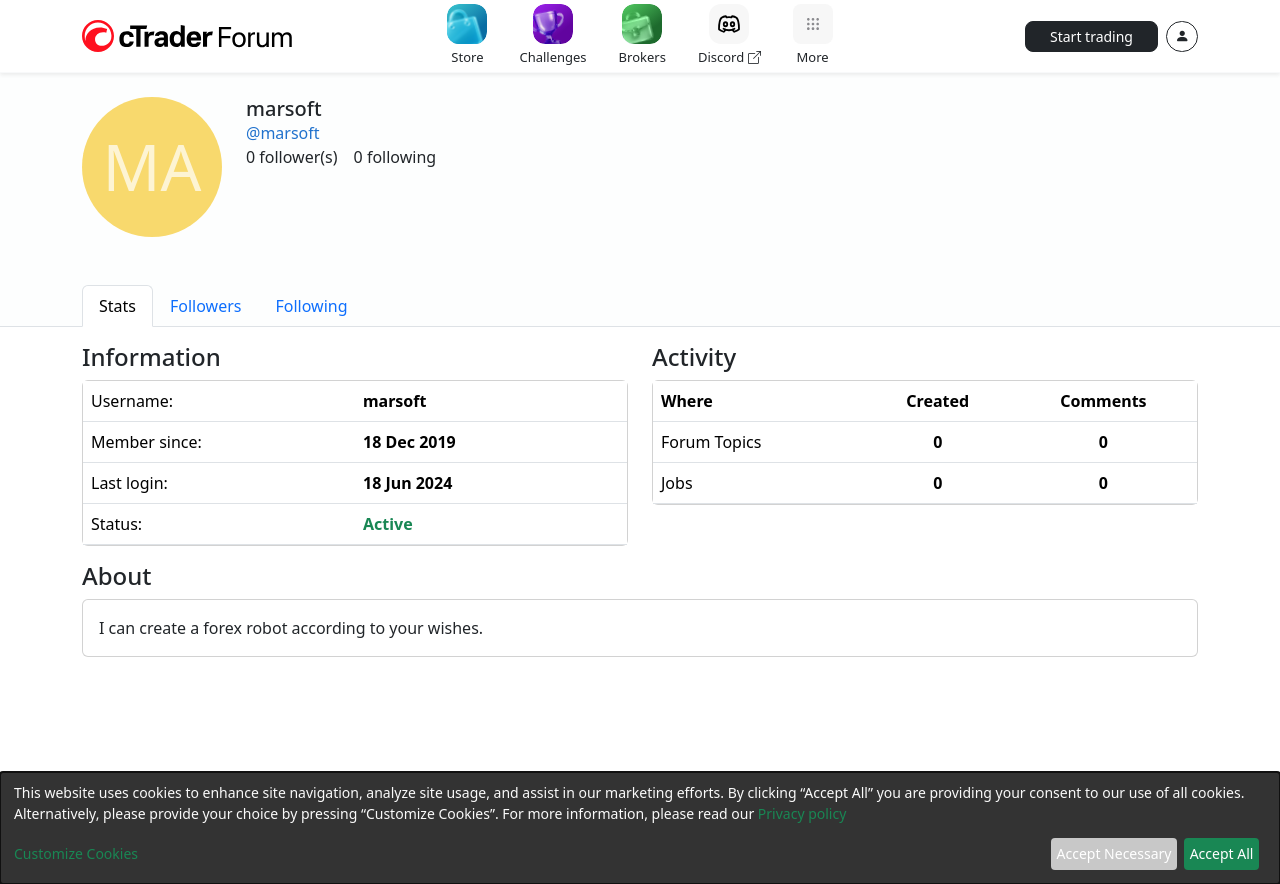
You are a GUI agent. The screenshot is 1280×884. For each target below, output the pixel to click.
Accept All (1222, 853)
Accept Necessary (1114, 853)
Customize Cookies (76, 853)
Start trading (1091, 36)
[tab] (117, 306)
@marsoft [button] (283, 133)
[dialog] (640, 828)
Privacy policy (802, 813)
